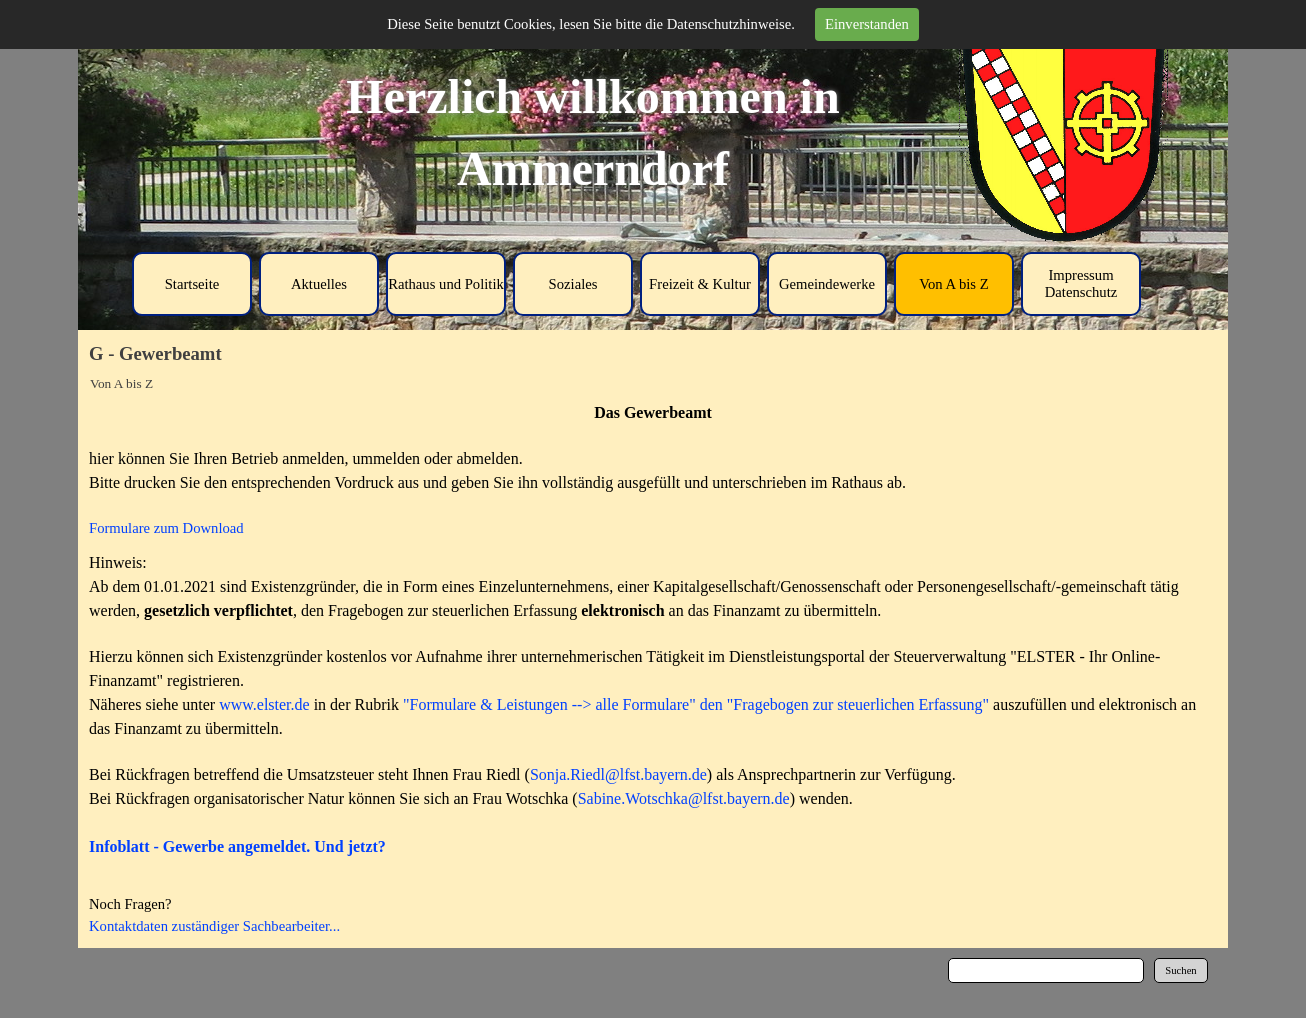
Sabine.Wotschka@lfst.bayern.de (684, 798)
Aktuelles (319, 284)
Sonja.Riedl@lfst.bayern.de (618, 774)
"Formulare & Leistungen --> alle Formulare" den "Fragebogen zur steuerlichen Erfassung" (696, 704)
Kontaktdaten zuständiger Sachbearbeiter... (214, 926)
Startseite (192, 284)
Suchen (1180, 970)
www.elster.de (264, 704)
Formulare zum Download (166, 528)
